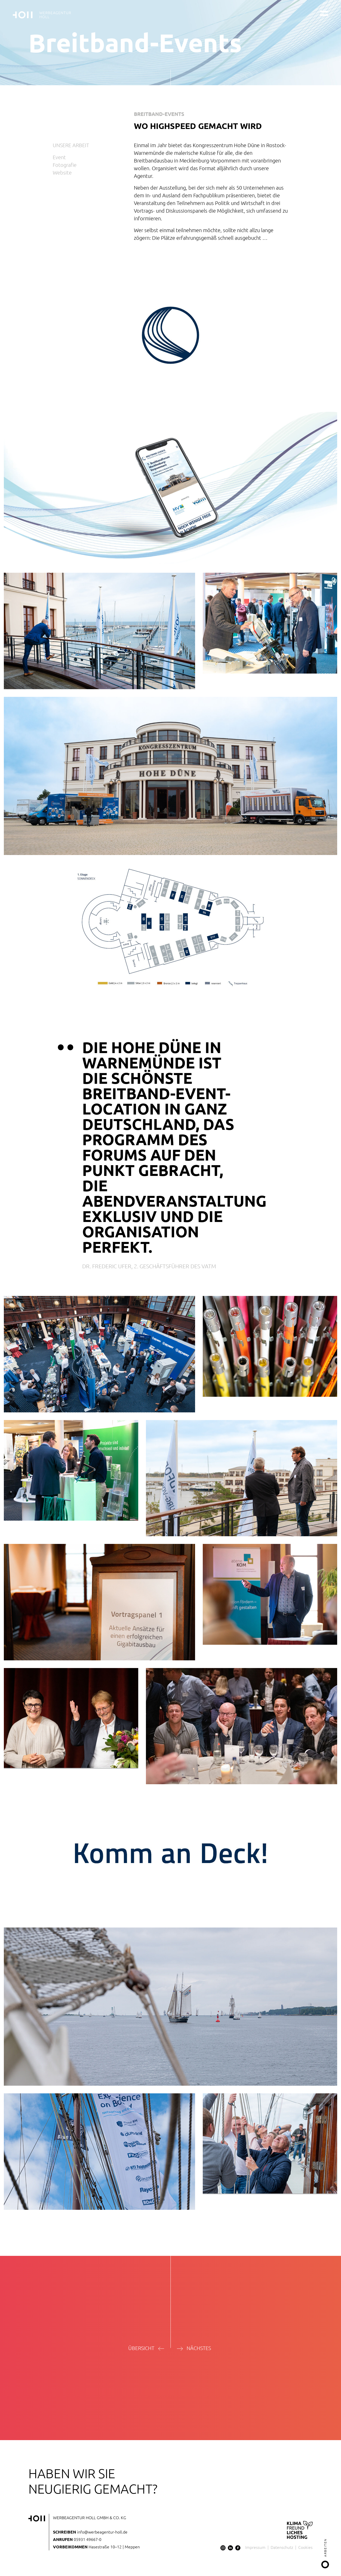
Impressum (255, 2547)
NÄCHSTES (194, 2348)
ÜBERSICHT (146, 2348)
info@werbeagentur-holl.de (90, 2532)
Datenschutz (282, 2547)
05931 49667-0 (77, 2539)
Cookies (305, 2547)
